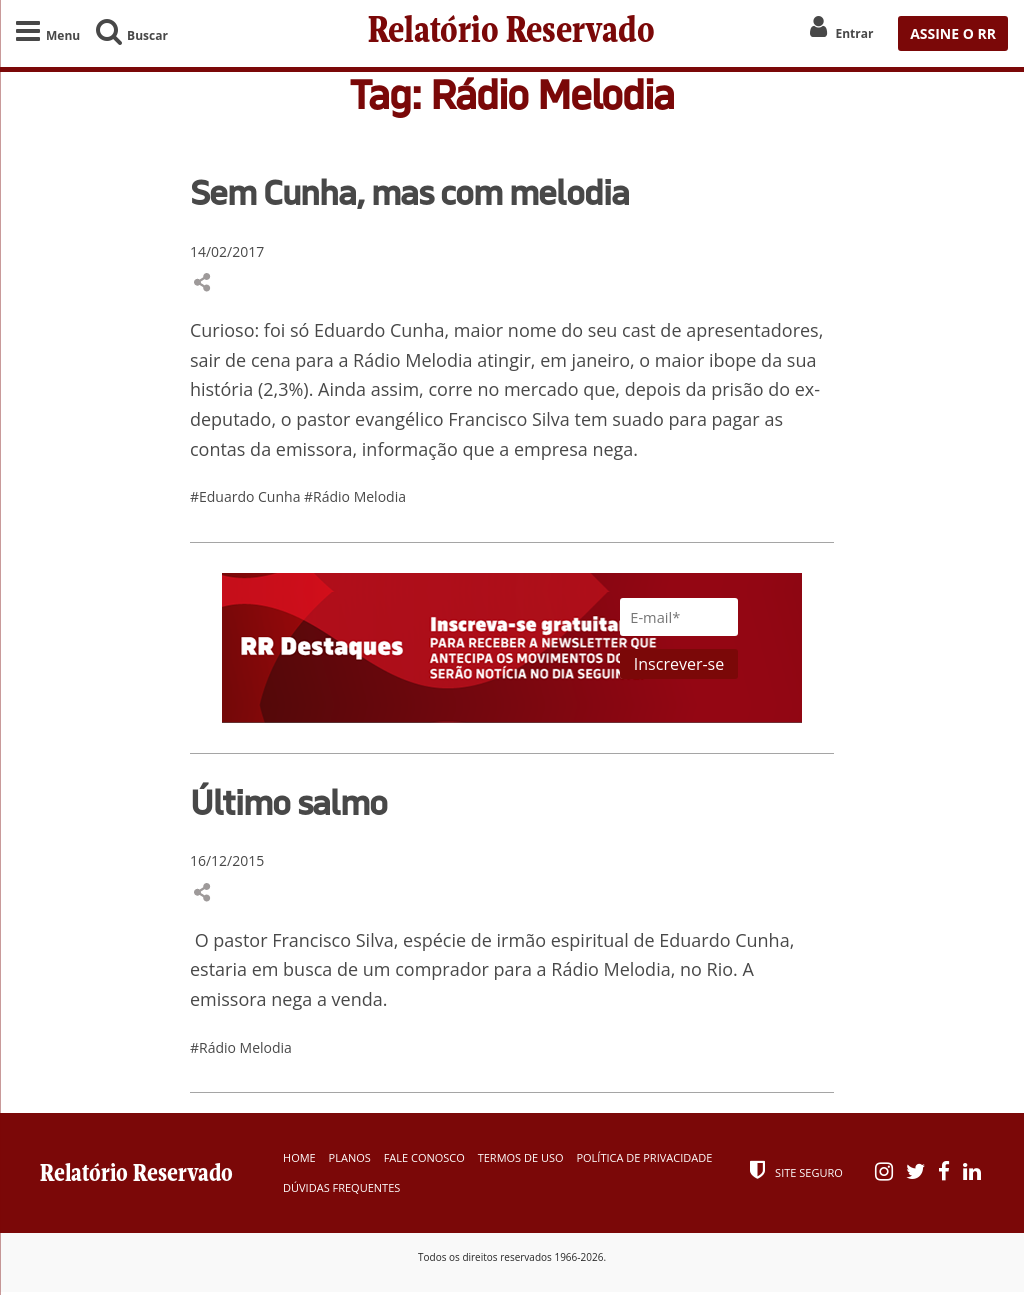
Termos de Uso (521, 1160)
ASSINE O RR (953, 33)
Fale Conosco (424, 1160)
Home (299, 1160)
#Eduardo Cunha (247, 499)
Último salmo (288, 805)
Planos (350, 1160)
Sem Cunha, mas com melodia (409, 195)
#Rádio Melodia (355, 499)
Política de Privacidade (644, 1160)
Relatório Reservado (511, 33)
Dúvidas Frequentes (341, 1190)
